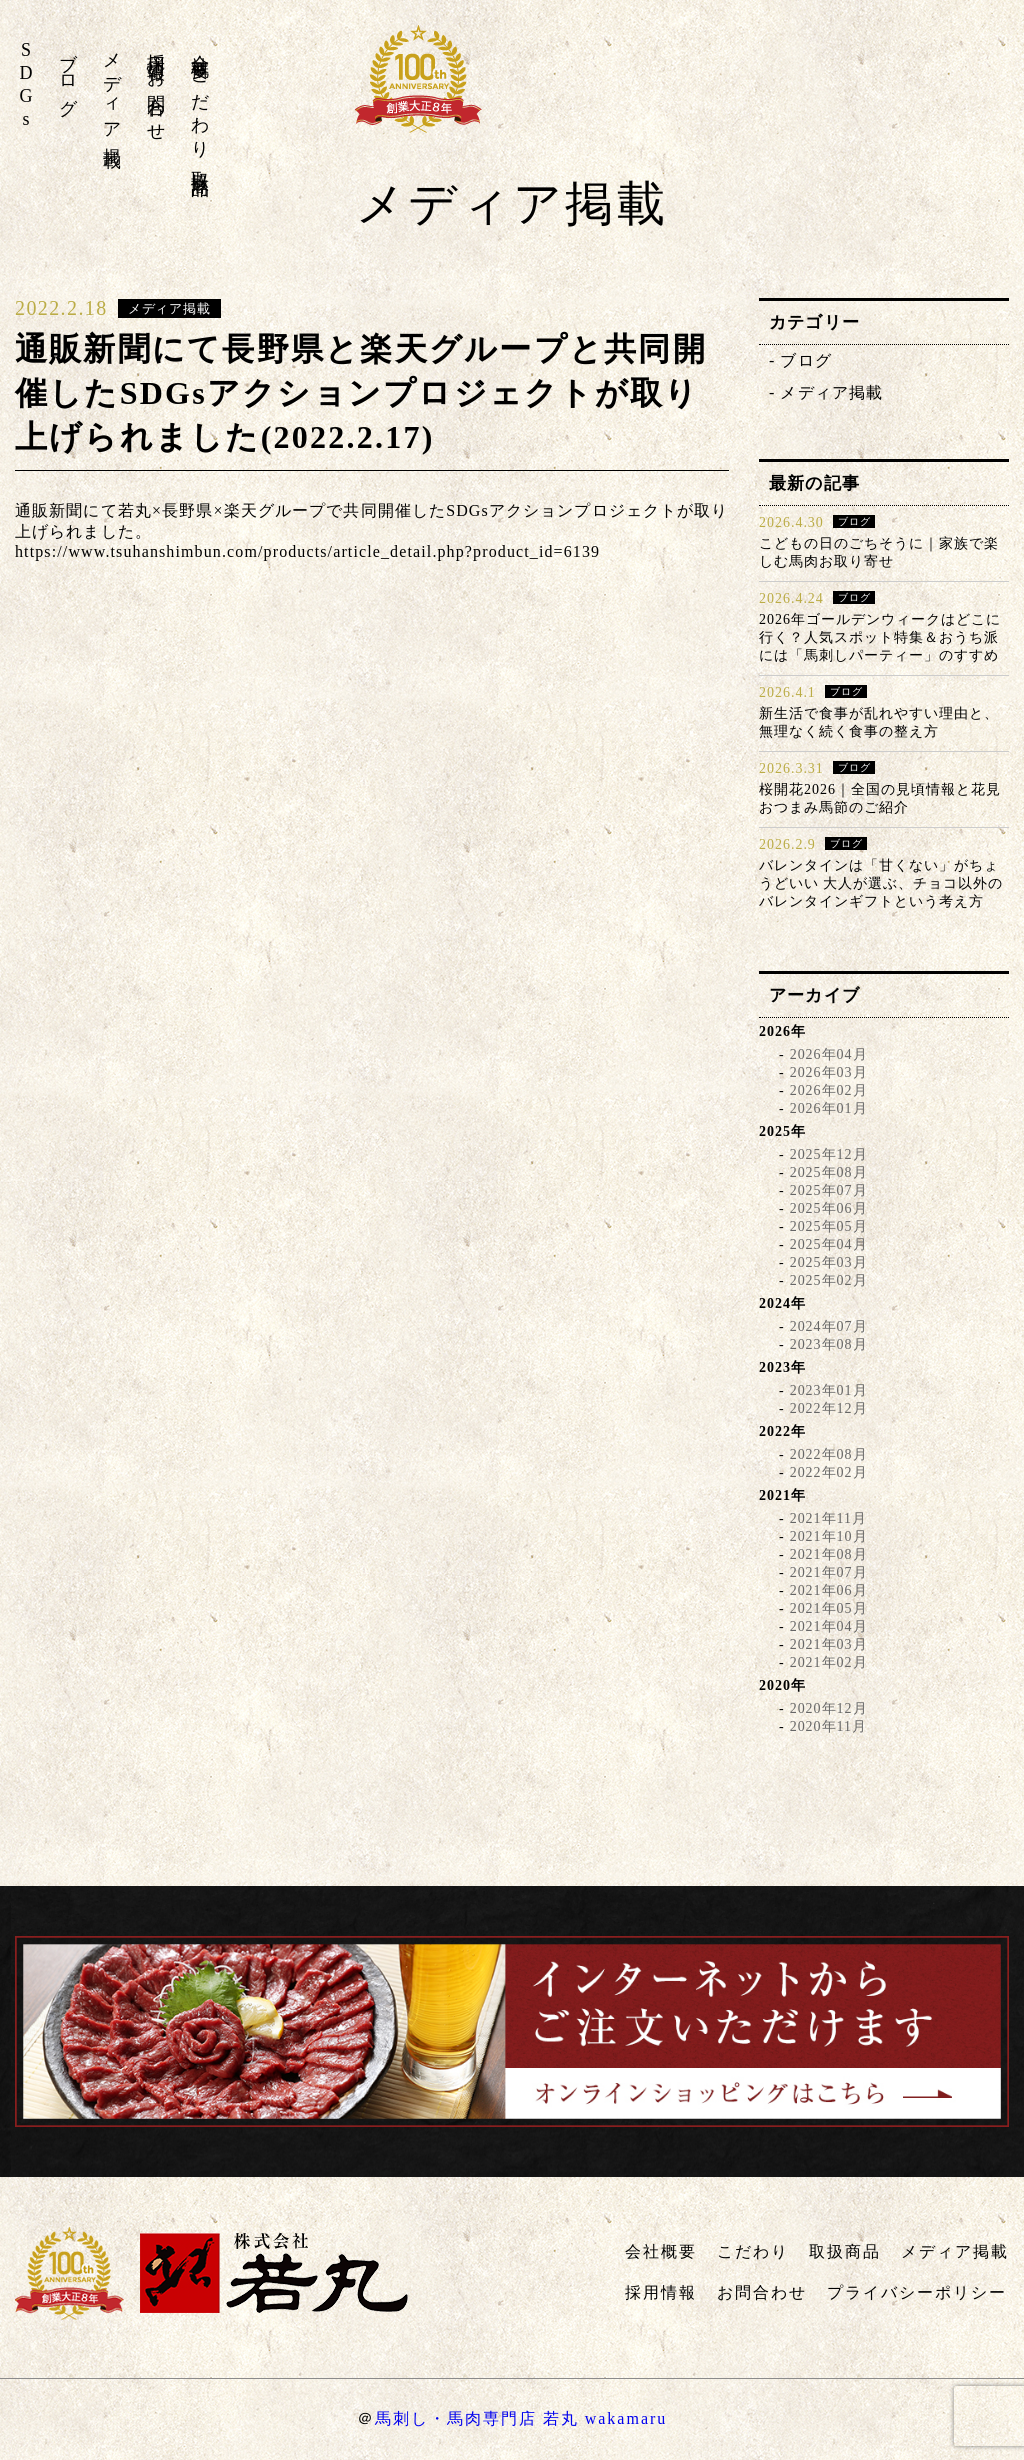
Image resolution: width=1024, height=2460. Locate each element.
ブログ (68, 74)
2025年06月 (829, 1208)
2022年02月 (829, 1472)
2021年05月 (829, 1608)
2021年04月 (829, 1626)
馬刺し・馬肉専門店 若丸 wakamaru (521, 2418)
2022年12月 (829, 1408)
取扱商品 (200, 163)
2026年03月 (829, 1072)
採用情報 (156, 46)
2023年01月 (829, 1390)
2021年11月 (828, 1518)
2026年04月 (829, 1054)
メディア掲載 (112, 90)
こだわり (200, 104)
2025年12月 (829, 1154)
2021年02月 (829, 1662)
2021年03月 (829, 1644)
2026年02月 (829, 1090)
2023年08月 (829, 1344)
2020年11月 (828, 1726)
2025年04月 (829, 1244)
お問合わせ (156, 96)
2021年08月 (829, 1554)
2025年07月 (829, 1190)
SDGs (26, 86)
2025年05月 (829, 1226)
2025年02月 (829, 1280)
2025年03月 (829, 1262)
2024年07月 (829, 1326)
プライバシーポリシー (917, 2292)
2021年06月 (829, 1590)
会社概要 (200, 46)
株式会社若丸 (874, 90)
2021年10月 (829, 1536)
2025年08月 (829, 1172)
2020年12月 (829, 1708)
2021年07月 (829, 1572)
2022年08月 (829, 1454)
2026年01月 (829, 1108)
